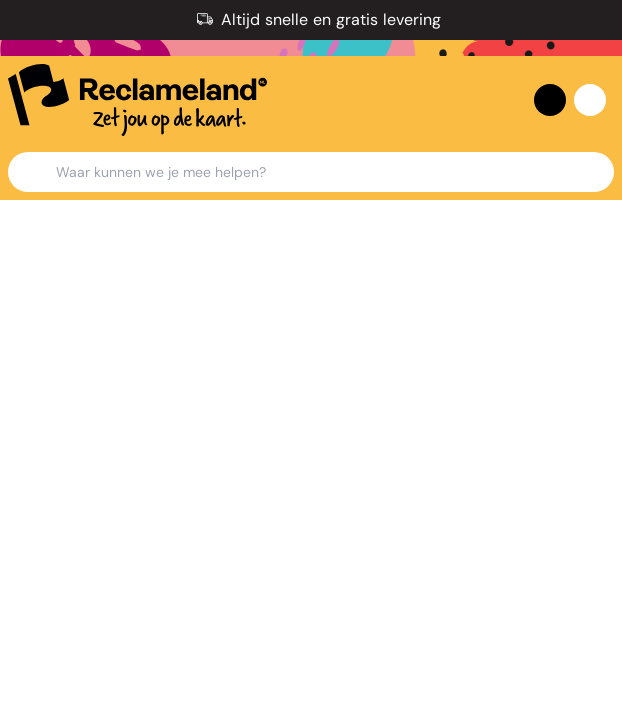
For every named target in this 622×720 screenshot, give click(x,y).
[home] (137, 100)
